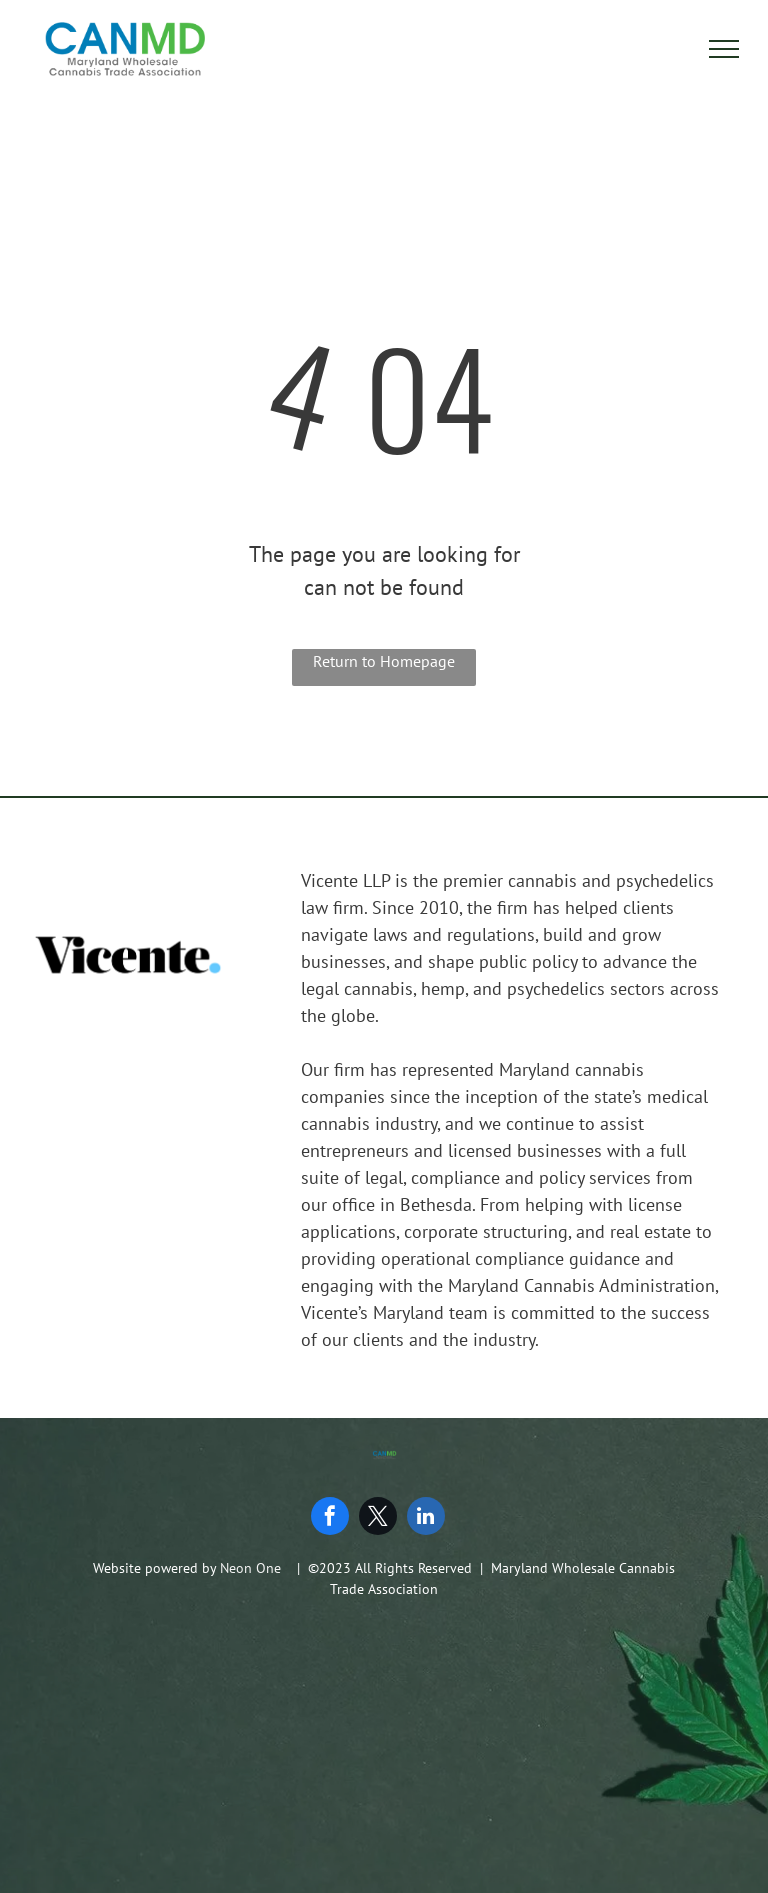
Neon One (250, 1568)
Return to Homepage (384, 661)
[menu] (724, 49)
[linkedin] (426, 1518)
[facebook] (330, 1518)
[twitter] (378, 1518)
